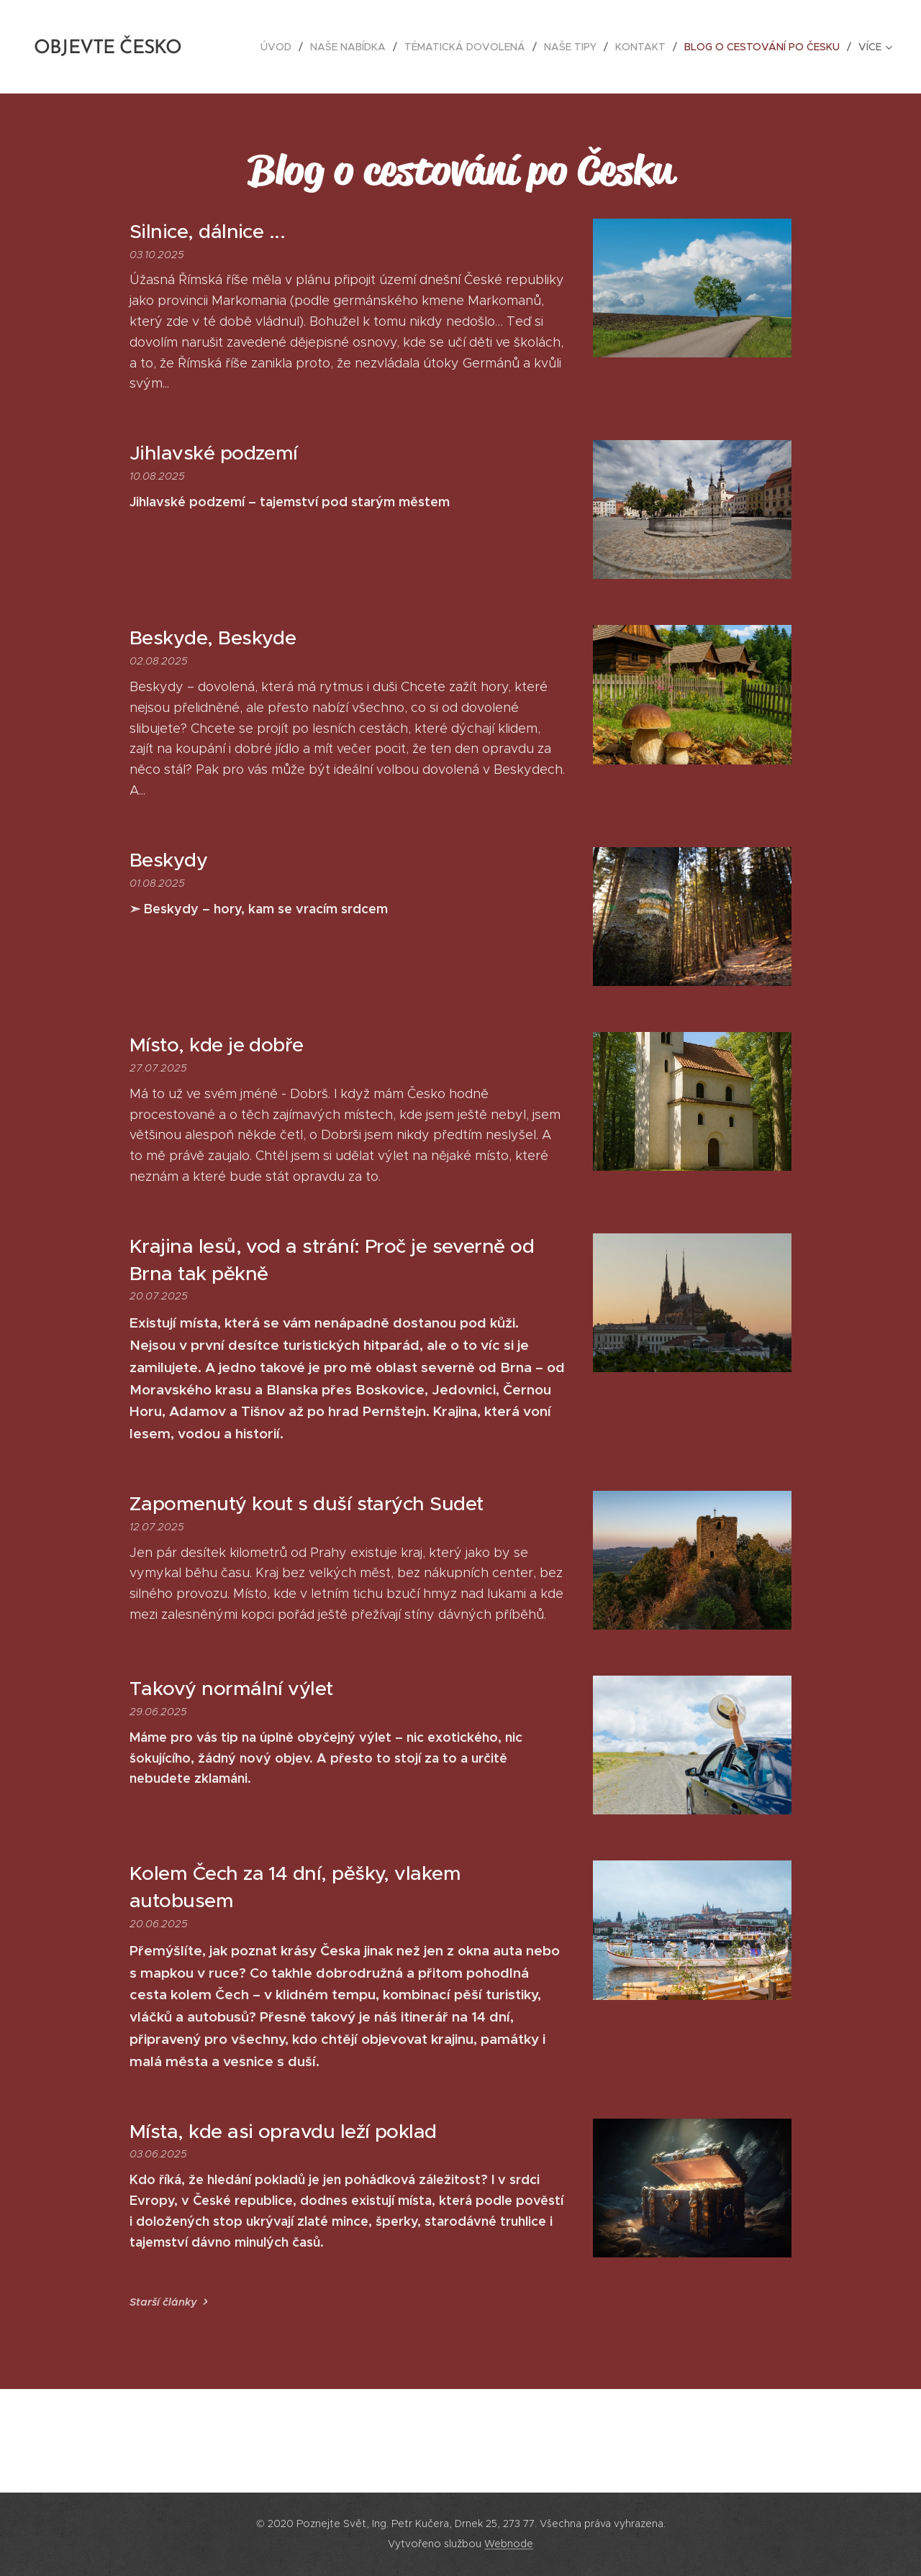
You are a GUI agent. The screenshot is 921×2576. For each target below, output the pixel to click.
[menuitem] (280, 47)
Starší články (163, 2302)
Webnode (508, 2543)
